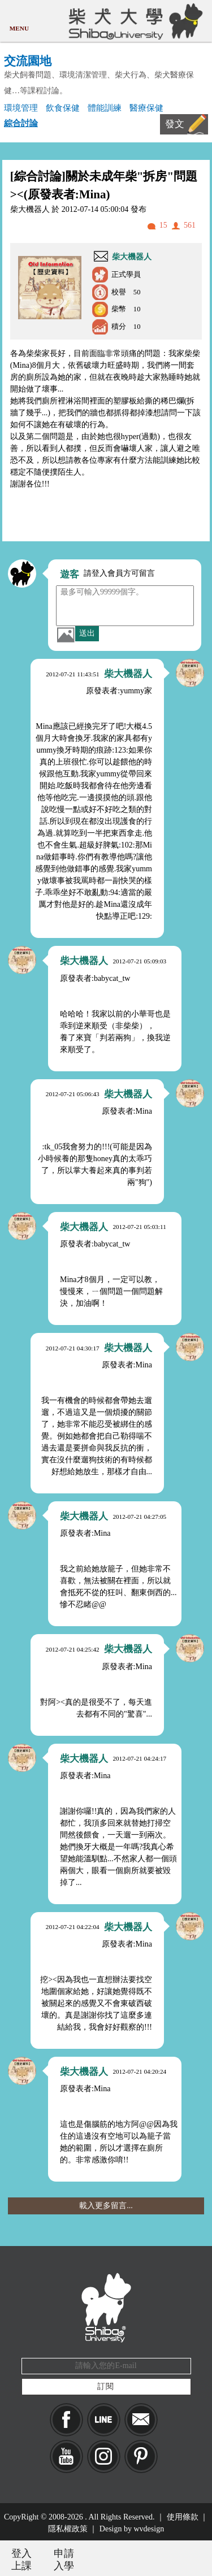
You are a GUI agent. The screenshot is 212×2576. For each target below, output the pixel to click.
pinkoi (141, 2456)
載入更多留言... (106, 2205)
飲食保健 (63, 107)
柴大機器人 (132, 257)
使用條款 (182, 2517)
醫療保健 (146, 107)
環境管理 (21, 107)
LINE (103, 2419)
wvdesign (149, 2529)
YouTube (66, 2456)
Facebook (66, 2419)
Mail (141, 2419)
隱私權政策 (68, 2529)
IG (103, 2456)
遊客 (69, 574)
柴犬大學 (133, 21)
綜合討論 (21, 123)
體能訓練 (105, 107)
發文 (174, 124)
